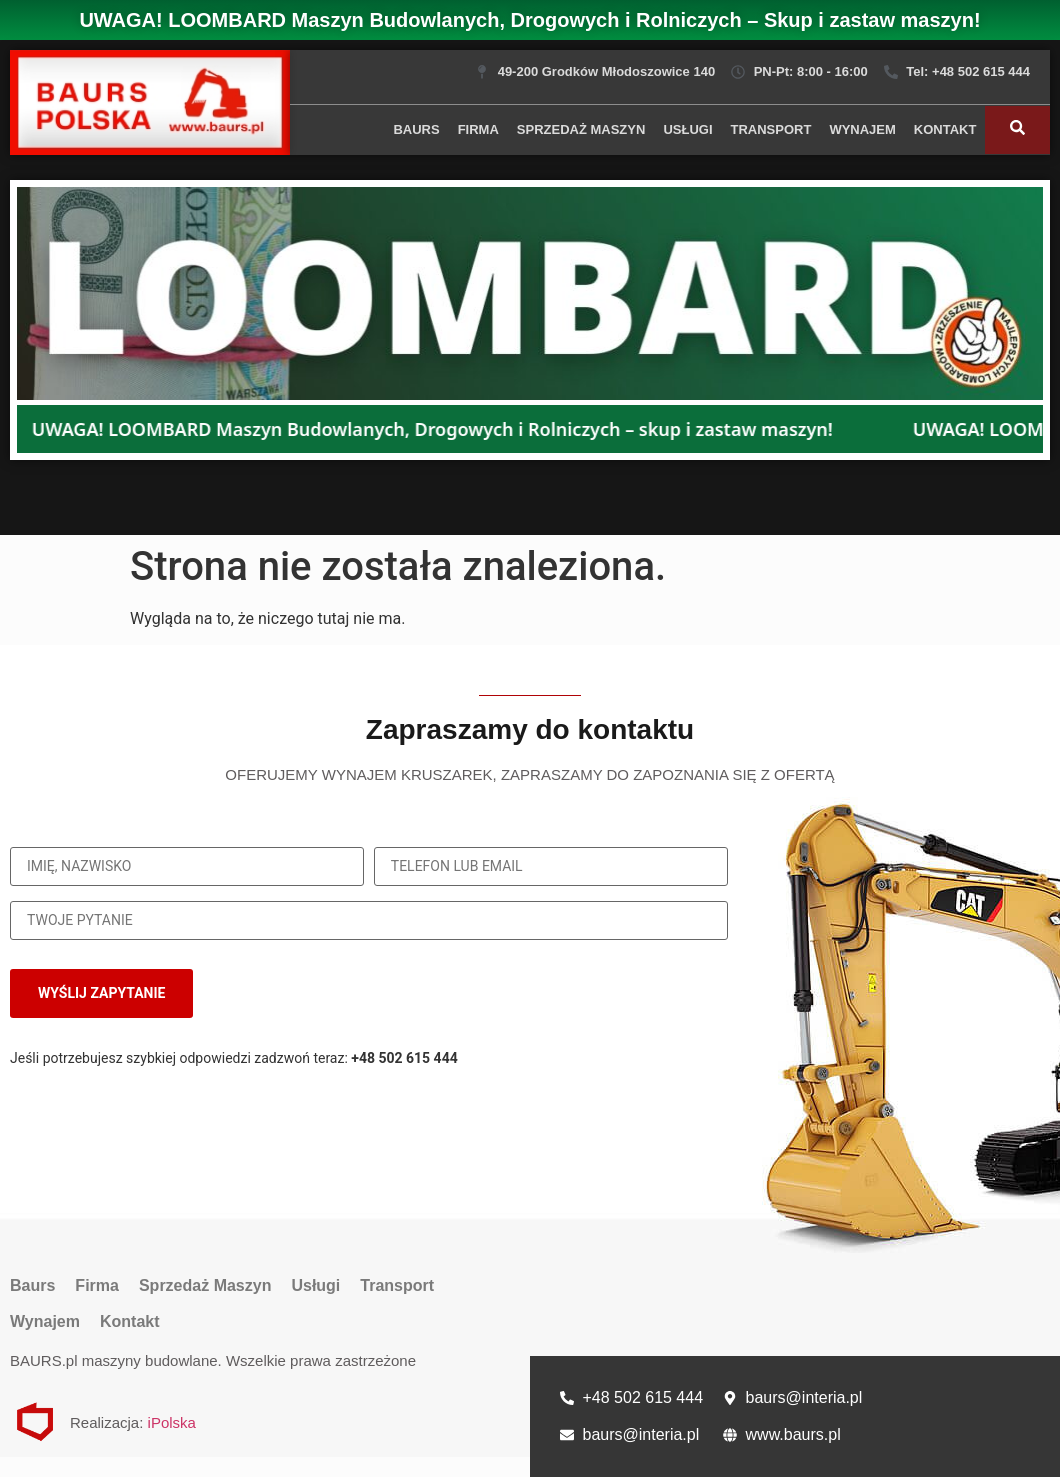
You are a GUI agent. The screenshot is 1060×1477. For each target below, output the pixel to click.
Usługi (687, 129)
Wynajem (862, 129)
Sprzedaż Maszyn (581, 129)
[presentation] (591, 994)
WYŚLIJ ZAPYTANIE (101, 993)
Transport (771, 129)
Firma (478, 129)
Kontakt (945, 129)
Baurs (416, 129)
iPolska (172, 1422)
